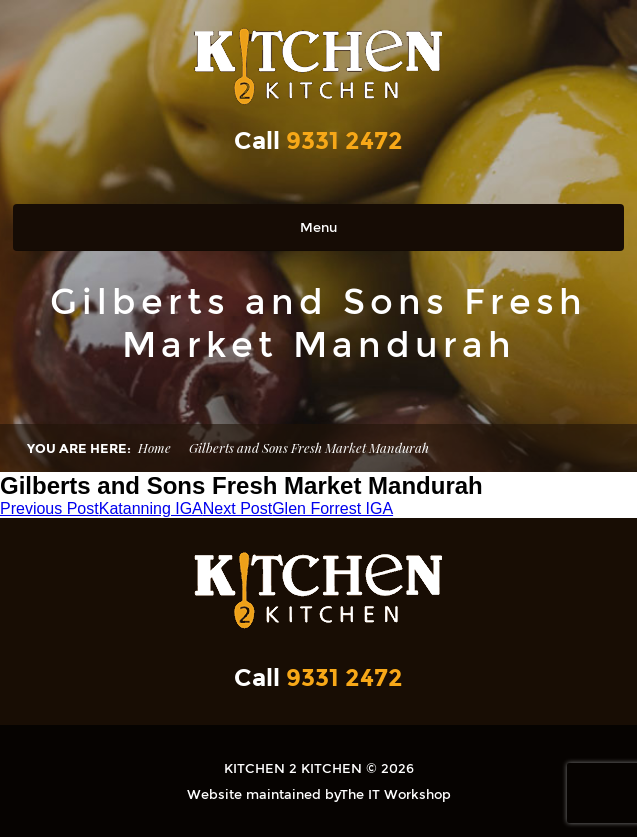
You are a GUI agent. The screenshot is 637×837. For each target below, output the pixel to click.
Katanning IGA (101, 508)
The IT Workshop (395, 794)
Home (154, 447)
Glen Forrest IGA (298, 508)
